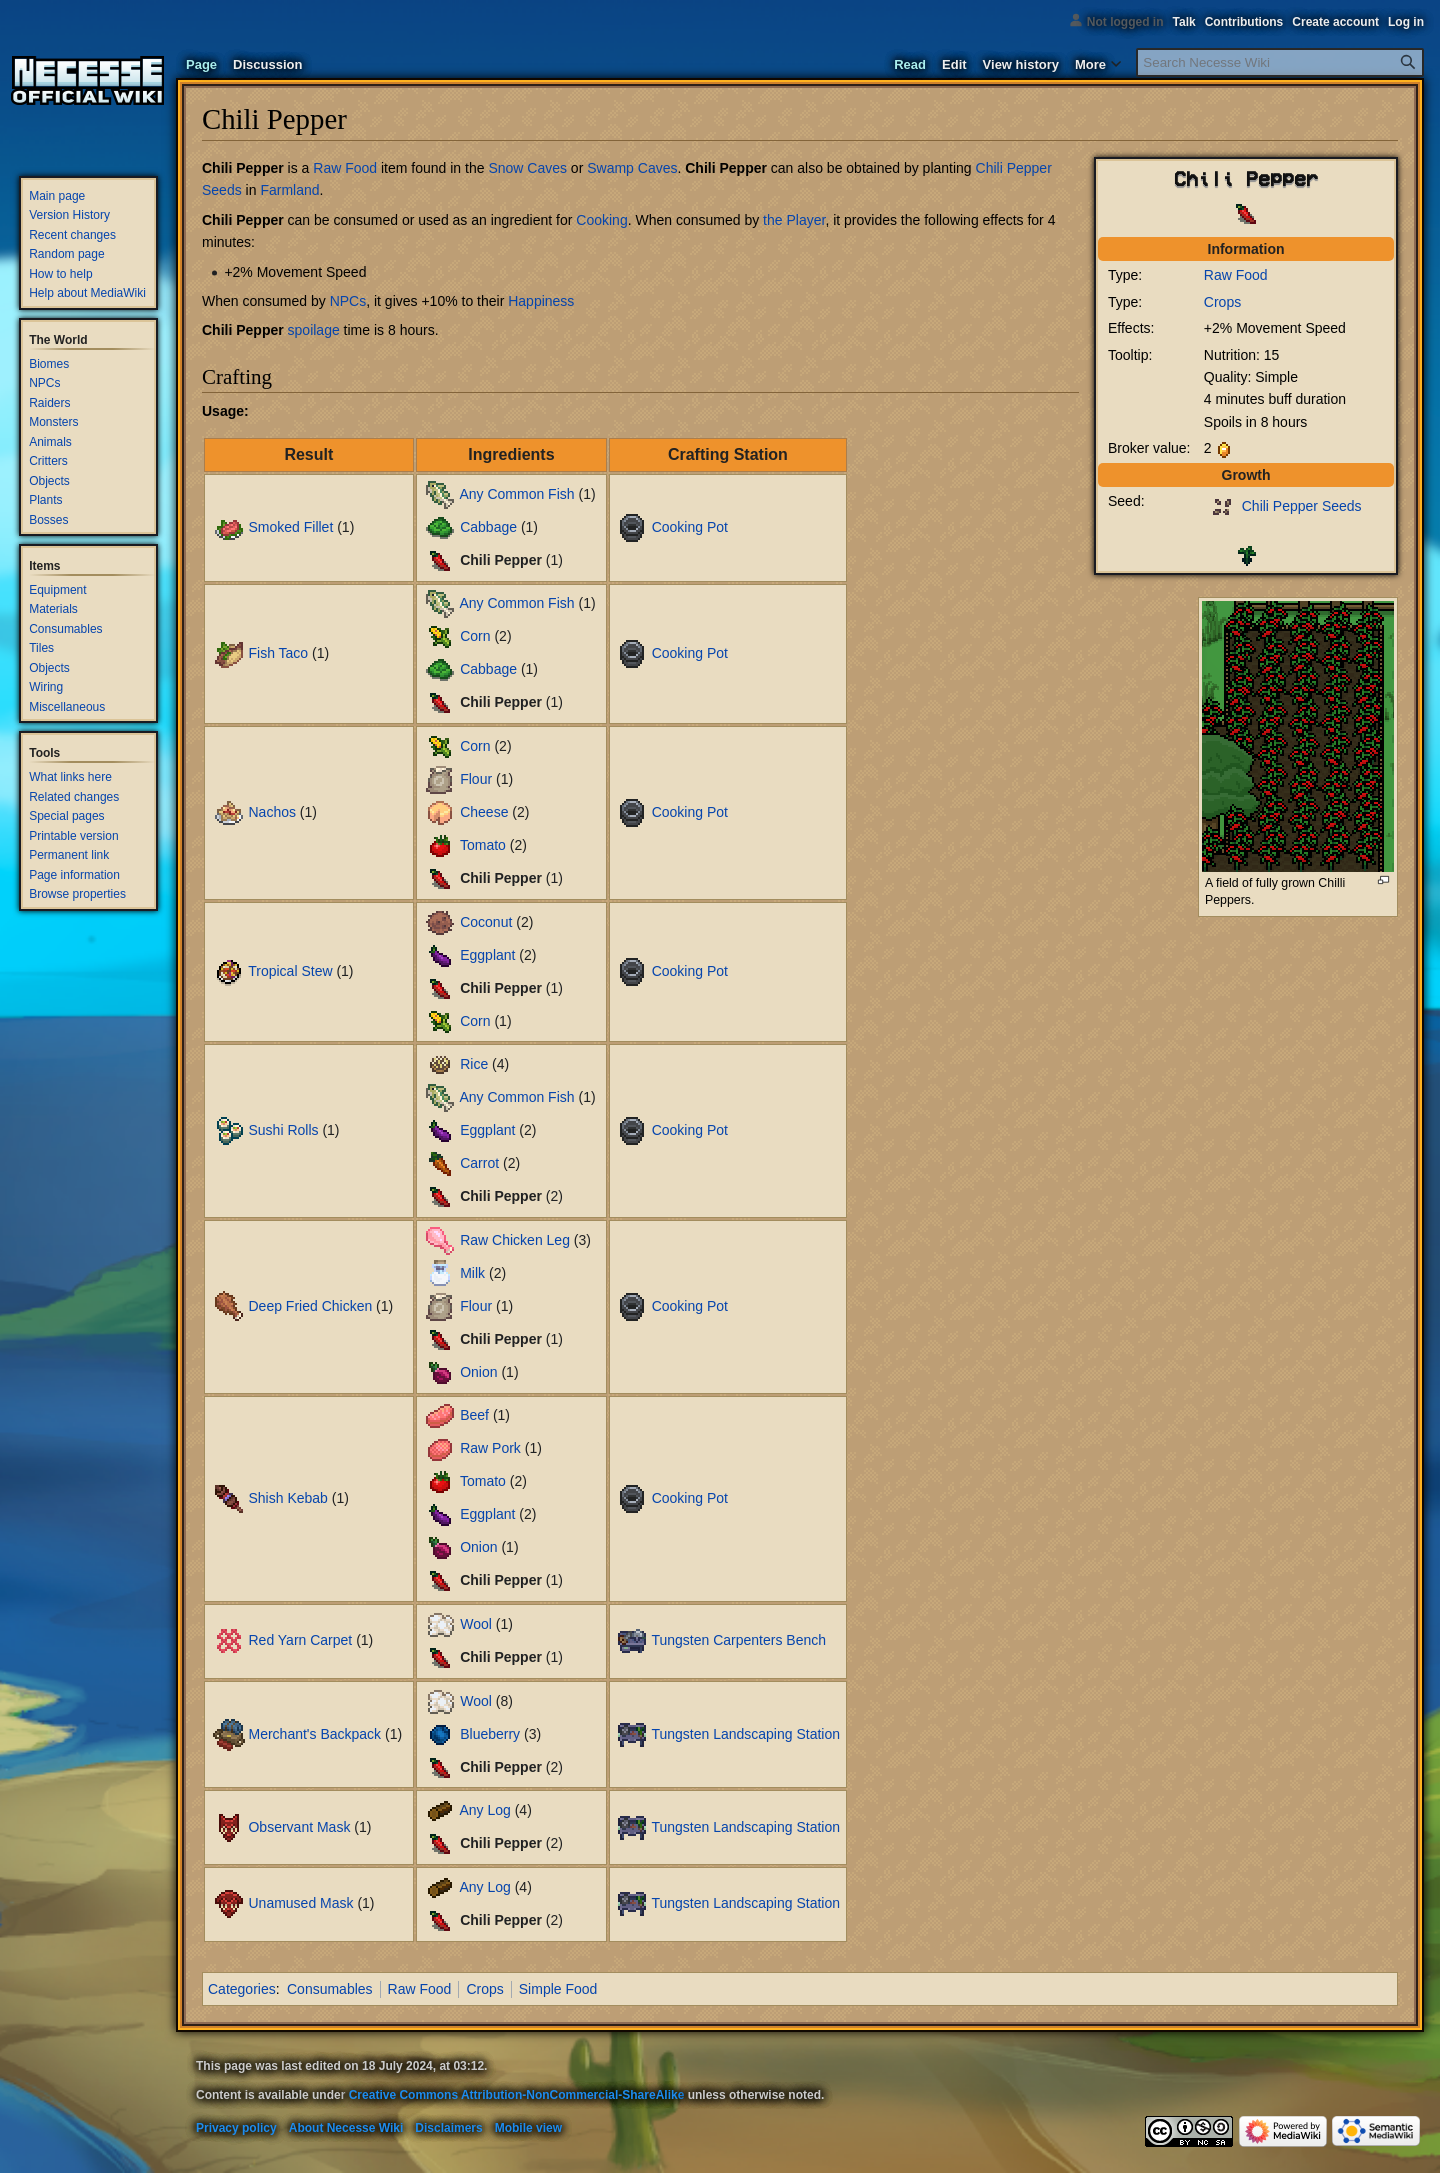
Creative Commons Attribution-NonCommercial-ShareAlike (517, 2095)
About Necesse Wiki (346, 2128)
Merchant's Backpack (314, 1733)
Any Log (484, 1810)
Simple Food (558, 1989)
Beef (474, 1415)
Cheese (484, 812)
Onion (478, 1371)
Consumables (330, 1989)
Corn (475, 636)
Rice (474, 1064)
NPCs (348, 301)
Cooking (601, 220)
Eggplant (487, 954)
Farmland (289, 190)
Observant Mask (299, 1826)
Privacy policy (236, 2128)
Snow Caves (527, 168)
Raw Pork (490, 1448)
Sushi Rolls (283, 1130)
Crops (1222, 302)
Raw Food (1236, 275)
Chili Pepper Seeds (1302, 506)
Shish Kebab (287, 1498)
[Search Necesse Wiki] (1280, 62)
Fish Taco (278, 653)
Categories (242, 1989)
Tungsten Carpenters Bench (738, 1640)
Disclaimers (448, 2128)
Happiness (541, 301)
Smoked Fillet (290, 527)
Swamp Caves (632, 168)
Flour (476, 779)
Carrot (479, 1163)
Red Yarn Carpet (300, 1640)
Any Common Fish (516, 494)
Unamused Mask (300, 1903)
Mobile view (528, 2128)
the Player (794, 220)
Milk (472, 1272)
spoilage (314, 330)
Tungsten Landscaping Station (745, 1733)
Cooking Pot (690, 527)
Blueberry (490, 1733)
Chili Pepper (243, 168)
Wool (476, 1624)
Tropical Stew (290, 971)
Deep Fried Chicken (310, 1305)
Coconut (486, 921)
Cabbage (488, 527)
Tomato (483, 845)
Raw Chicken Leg (515, 1239)
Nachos (271, 812)
